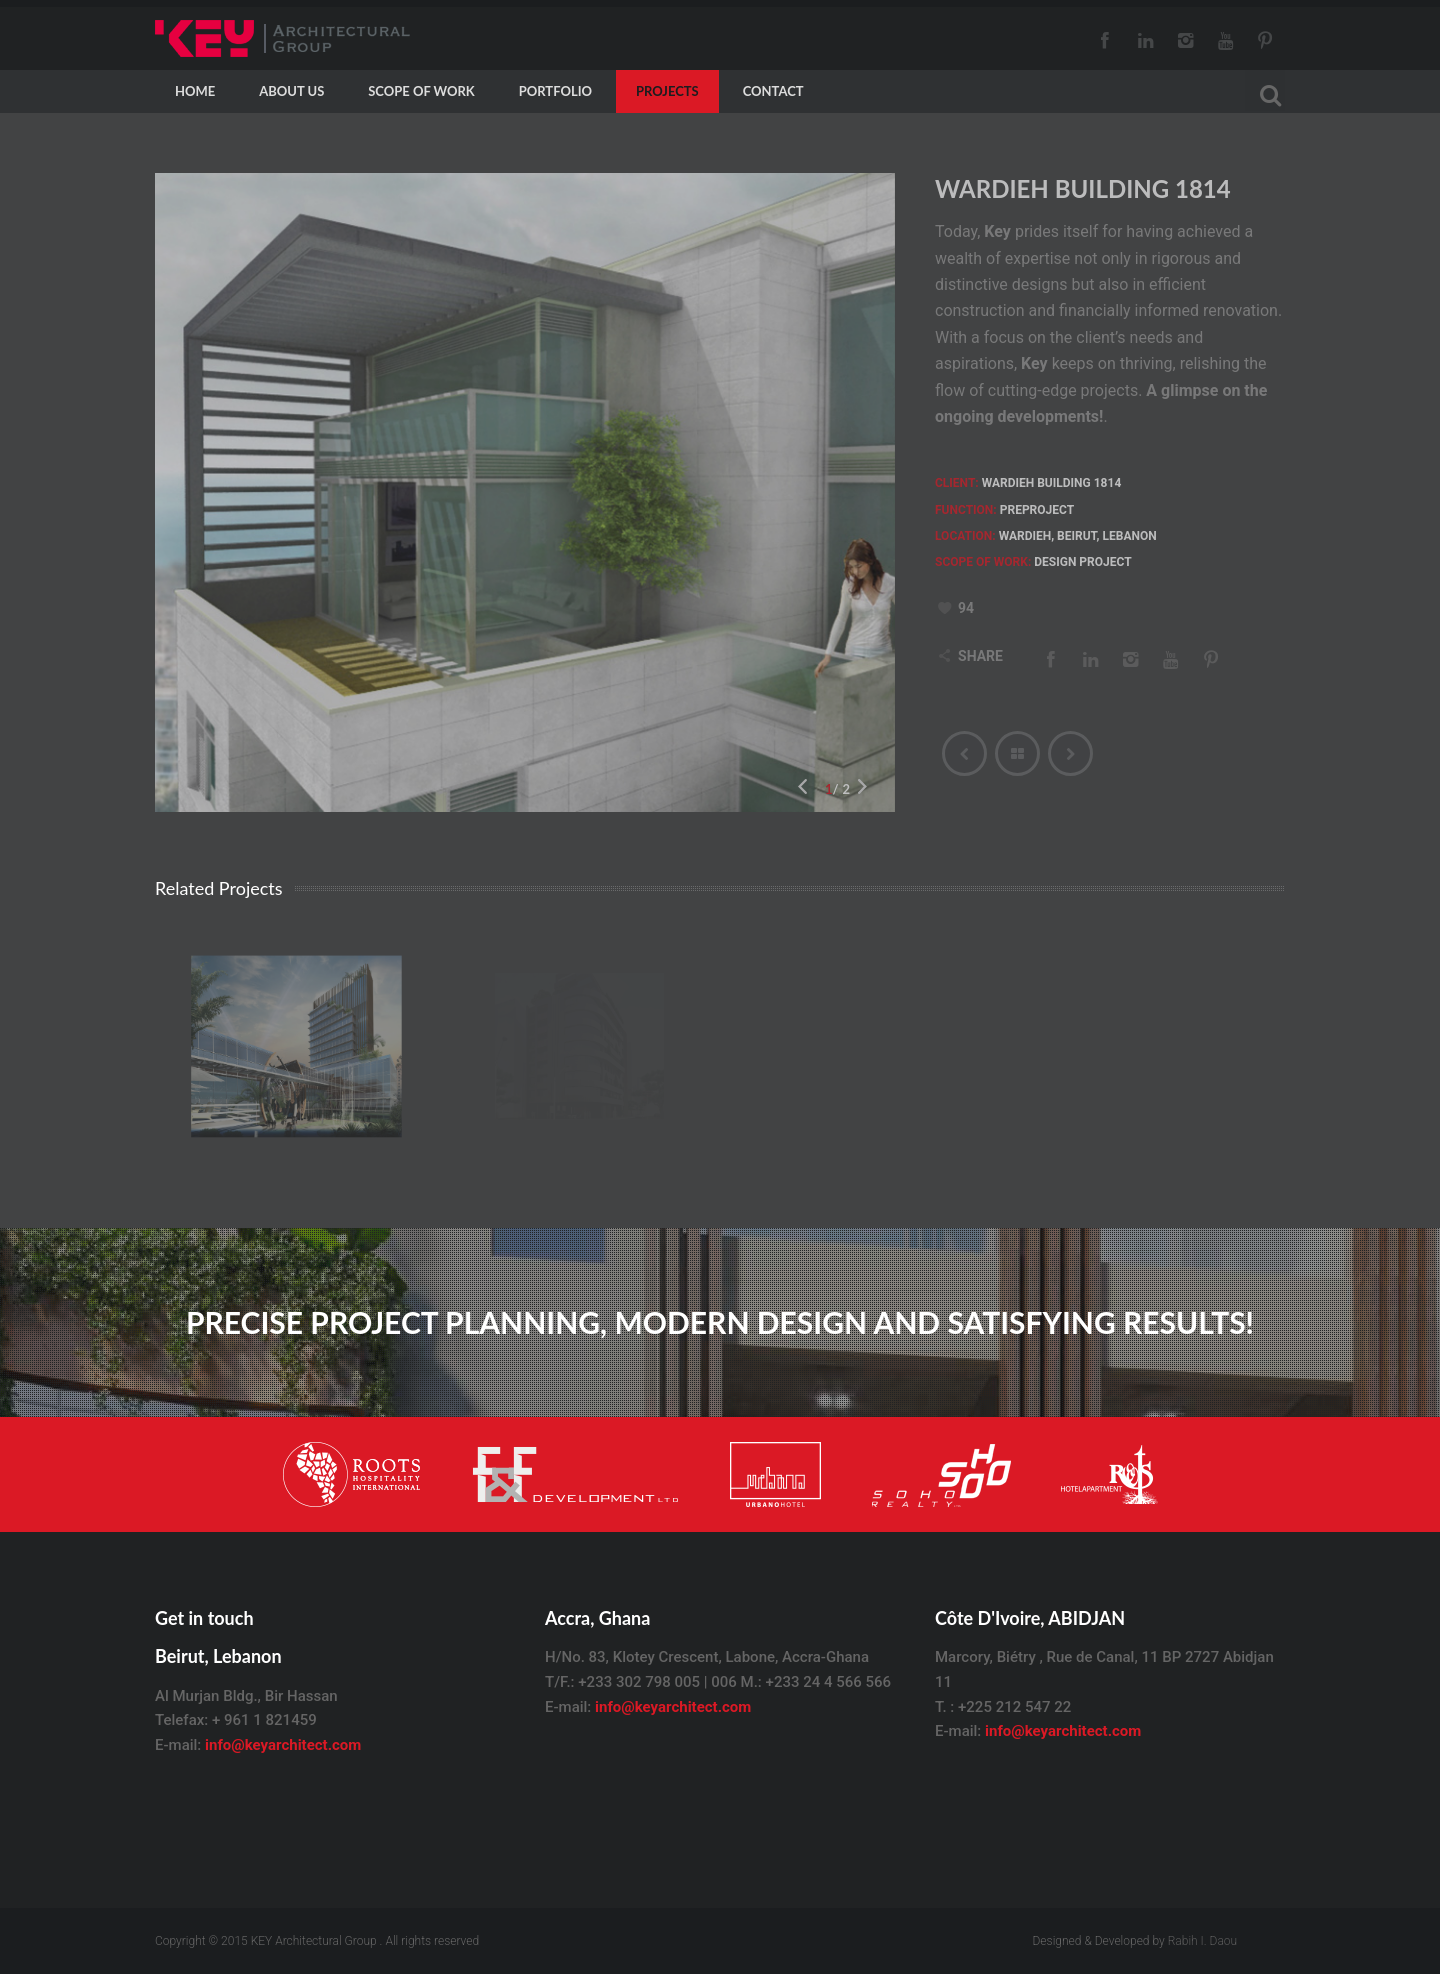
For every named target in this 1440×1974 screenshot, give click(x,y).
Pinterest (1265, 40)
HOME (195, 91)
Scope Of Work (421, 91)
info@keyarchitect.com (283, 1745)
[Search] (1265, 92)
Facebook (1105, 40)
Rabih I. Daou (1203, 1941)
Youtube (1225, 40)
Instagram (1185, 40)
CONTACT (773, 91)
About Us (291, 91)
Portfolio (555, 91)
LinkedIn (1145, 40)
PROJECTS (667, 91)
